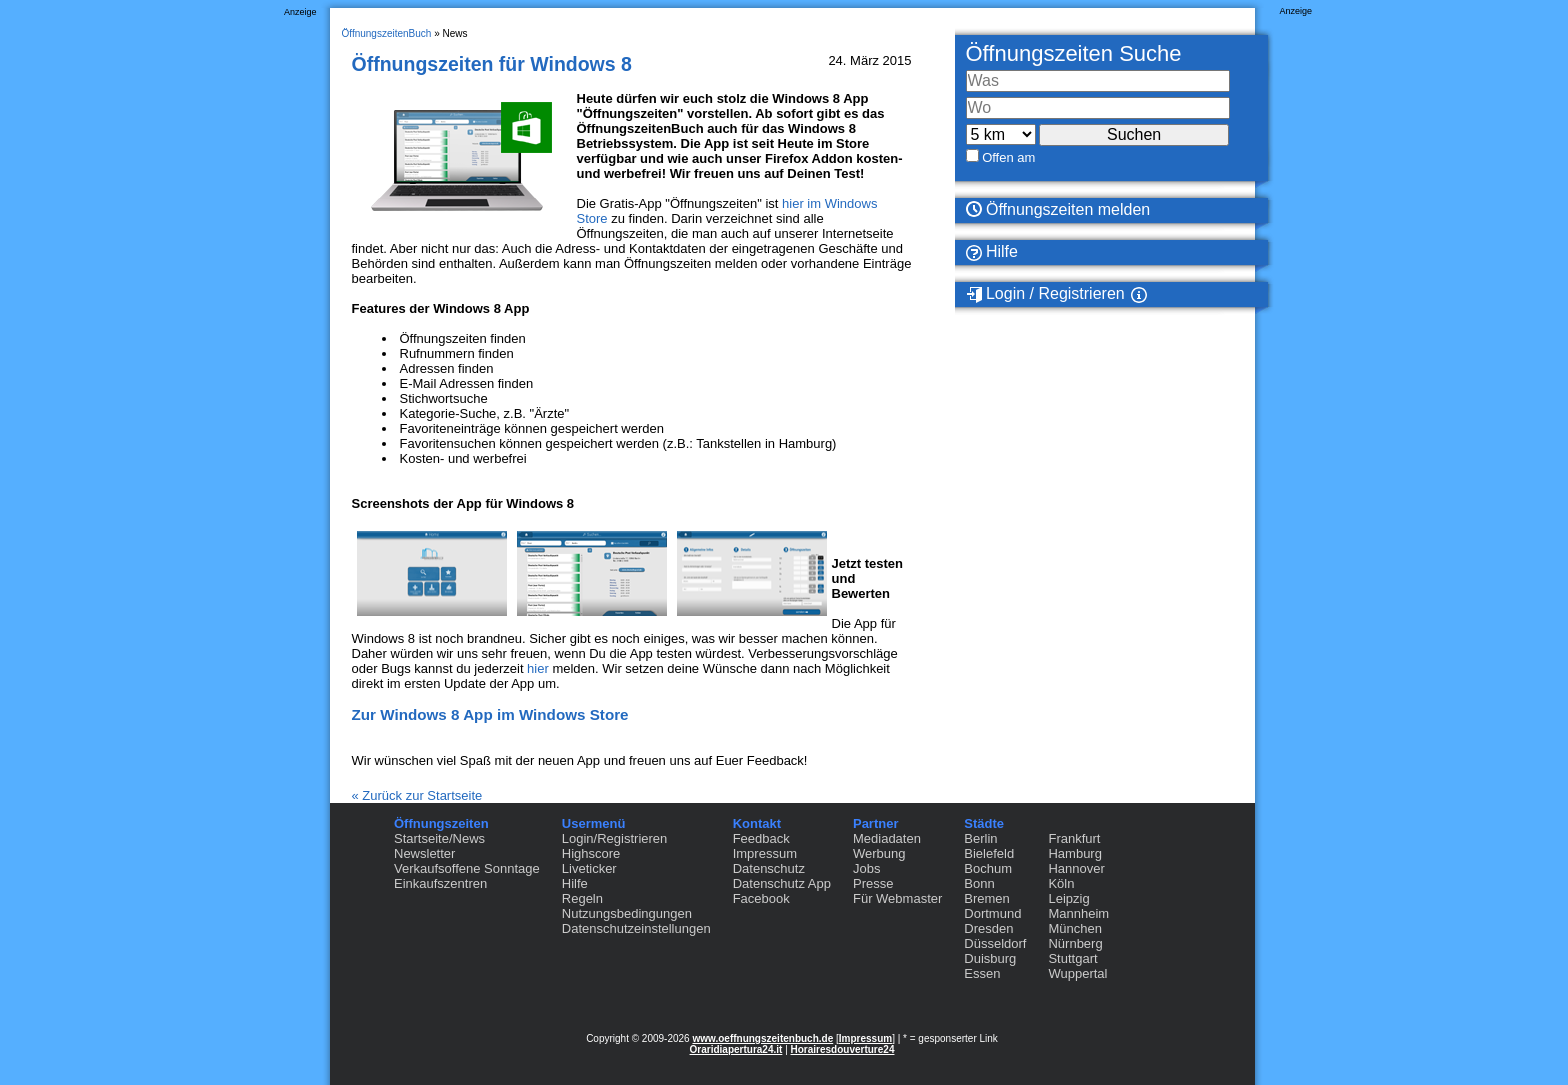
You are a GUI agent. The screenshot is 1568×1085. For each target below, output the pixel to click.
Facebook (761, 898)
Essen (982, 973)
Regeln (582, 898)
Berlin (980, 838)
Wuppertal (1077, 973)
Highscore (591, 853)
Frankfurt (1074, 838)
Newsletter (424, 853)
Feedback (761, 838)
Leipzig (1068, 898)
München (1074, 928)
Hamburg (1074, 853)
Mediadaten (887, 838)
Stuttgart (1072, 958)
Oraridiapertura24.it (736, 1049)
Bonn (979, 883)
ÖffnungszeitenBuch (387, 33)
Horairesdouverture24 (843, 1049)
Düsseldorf (995, 943)
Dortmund (992, 913)
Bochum (988, 868)
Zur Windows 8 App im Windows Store (490, 714)
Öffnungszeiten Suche (1074, 53)
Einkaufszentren (440, 883)
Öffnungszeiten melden (1058, 209)
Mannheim (1078, 913)
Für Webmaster (897, 898)
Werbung (879, 853)
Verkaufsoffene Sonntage (467, 868)
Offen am (1008, 157)
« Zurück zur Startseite (417, 795)
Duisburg (990, 958)
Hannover (1076, 868)
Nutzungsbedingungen (627, 913)
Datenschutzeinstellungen (636, 928)
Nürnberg (1075, 943)
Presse (873, 883)
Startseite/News (439, 838)
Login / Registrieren (1045, 294)
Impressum (765, 853)
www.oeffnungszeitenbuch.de (762, 1038)
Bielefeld (989, 853)
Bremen (987, 898)
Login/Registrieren (615, 838)
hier (538, 668)
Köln (1061, 883)
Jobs (866, 868)
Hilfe (992, 252)
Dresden (988, 928)
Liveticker (589, 868)
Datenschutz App (782, 883)
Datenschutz (769, 868)
